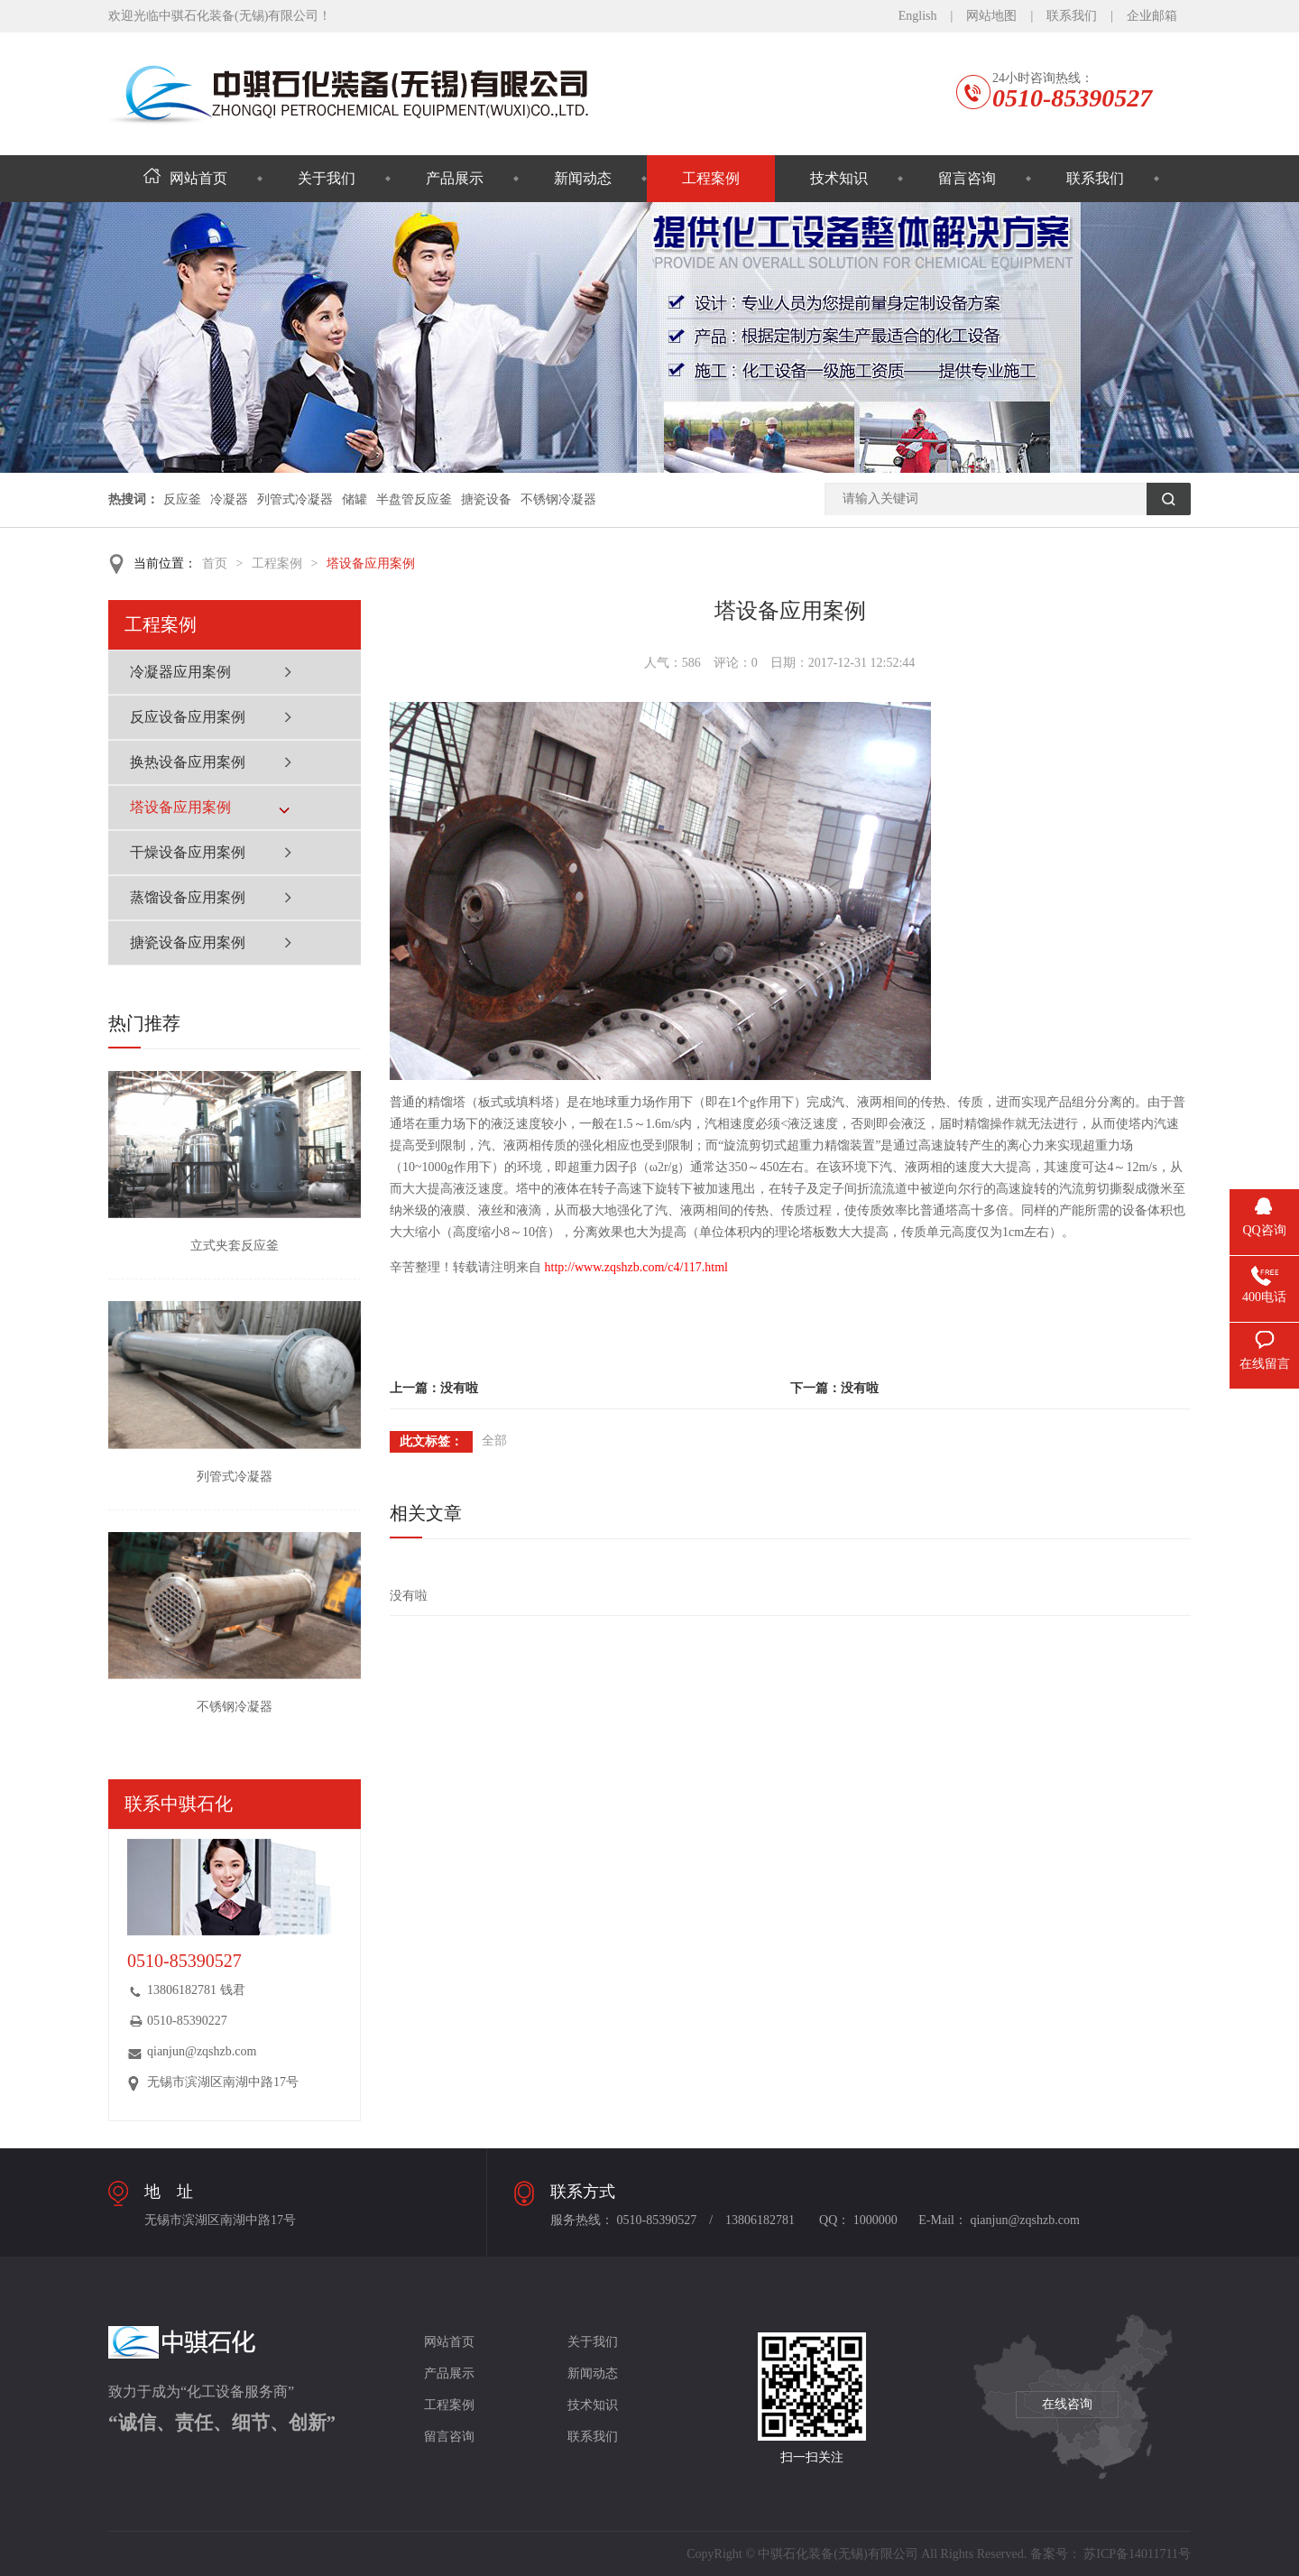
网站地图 (991, 16)
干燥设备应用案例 (187, 852)
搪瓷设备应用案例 (187, 942)
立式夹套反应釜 (234, 1245)
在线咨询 (1067, 2404)
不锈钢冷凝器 (558, 499)
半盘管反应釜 (414, 499)
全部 (494, 1440)
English (917, 16)
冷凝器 (229, 499)
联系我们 (1071, 16)
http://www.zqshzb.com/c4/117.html (637, 1267)
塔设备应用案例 (371, 563)
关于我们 (326, 178)
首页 (214, 563)
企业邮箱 (1152, 16)
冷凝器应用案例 (180, 671)
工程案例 (711, 178)
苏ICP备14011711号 (1137, 2554)
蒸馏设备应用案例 (187, 897)
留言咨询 (967, 178)
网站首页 (185, 178)
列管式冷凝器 (295, 499)
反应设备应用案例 (187, 717)
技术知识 (839, 178)
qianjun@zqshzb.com (201, 2051)
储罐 (354, 499)
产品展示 (455, 178)
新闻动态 (583, 178)
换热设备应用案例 (187, 762)
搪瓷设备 (486, 499)
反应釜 (182, 499)
